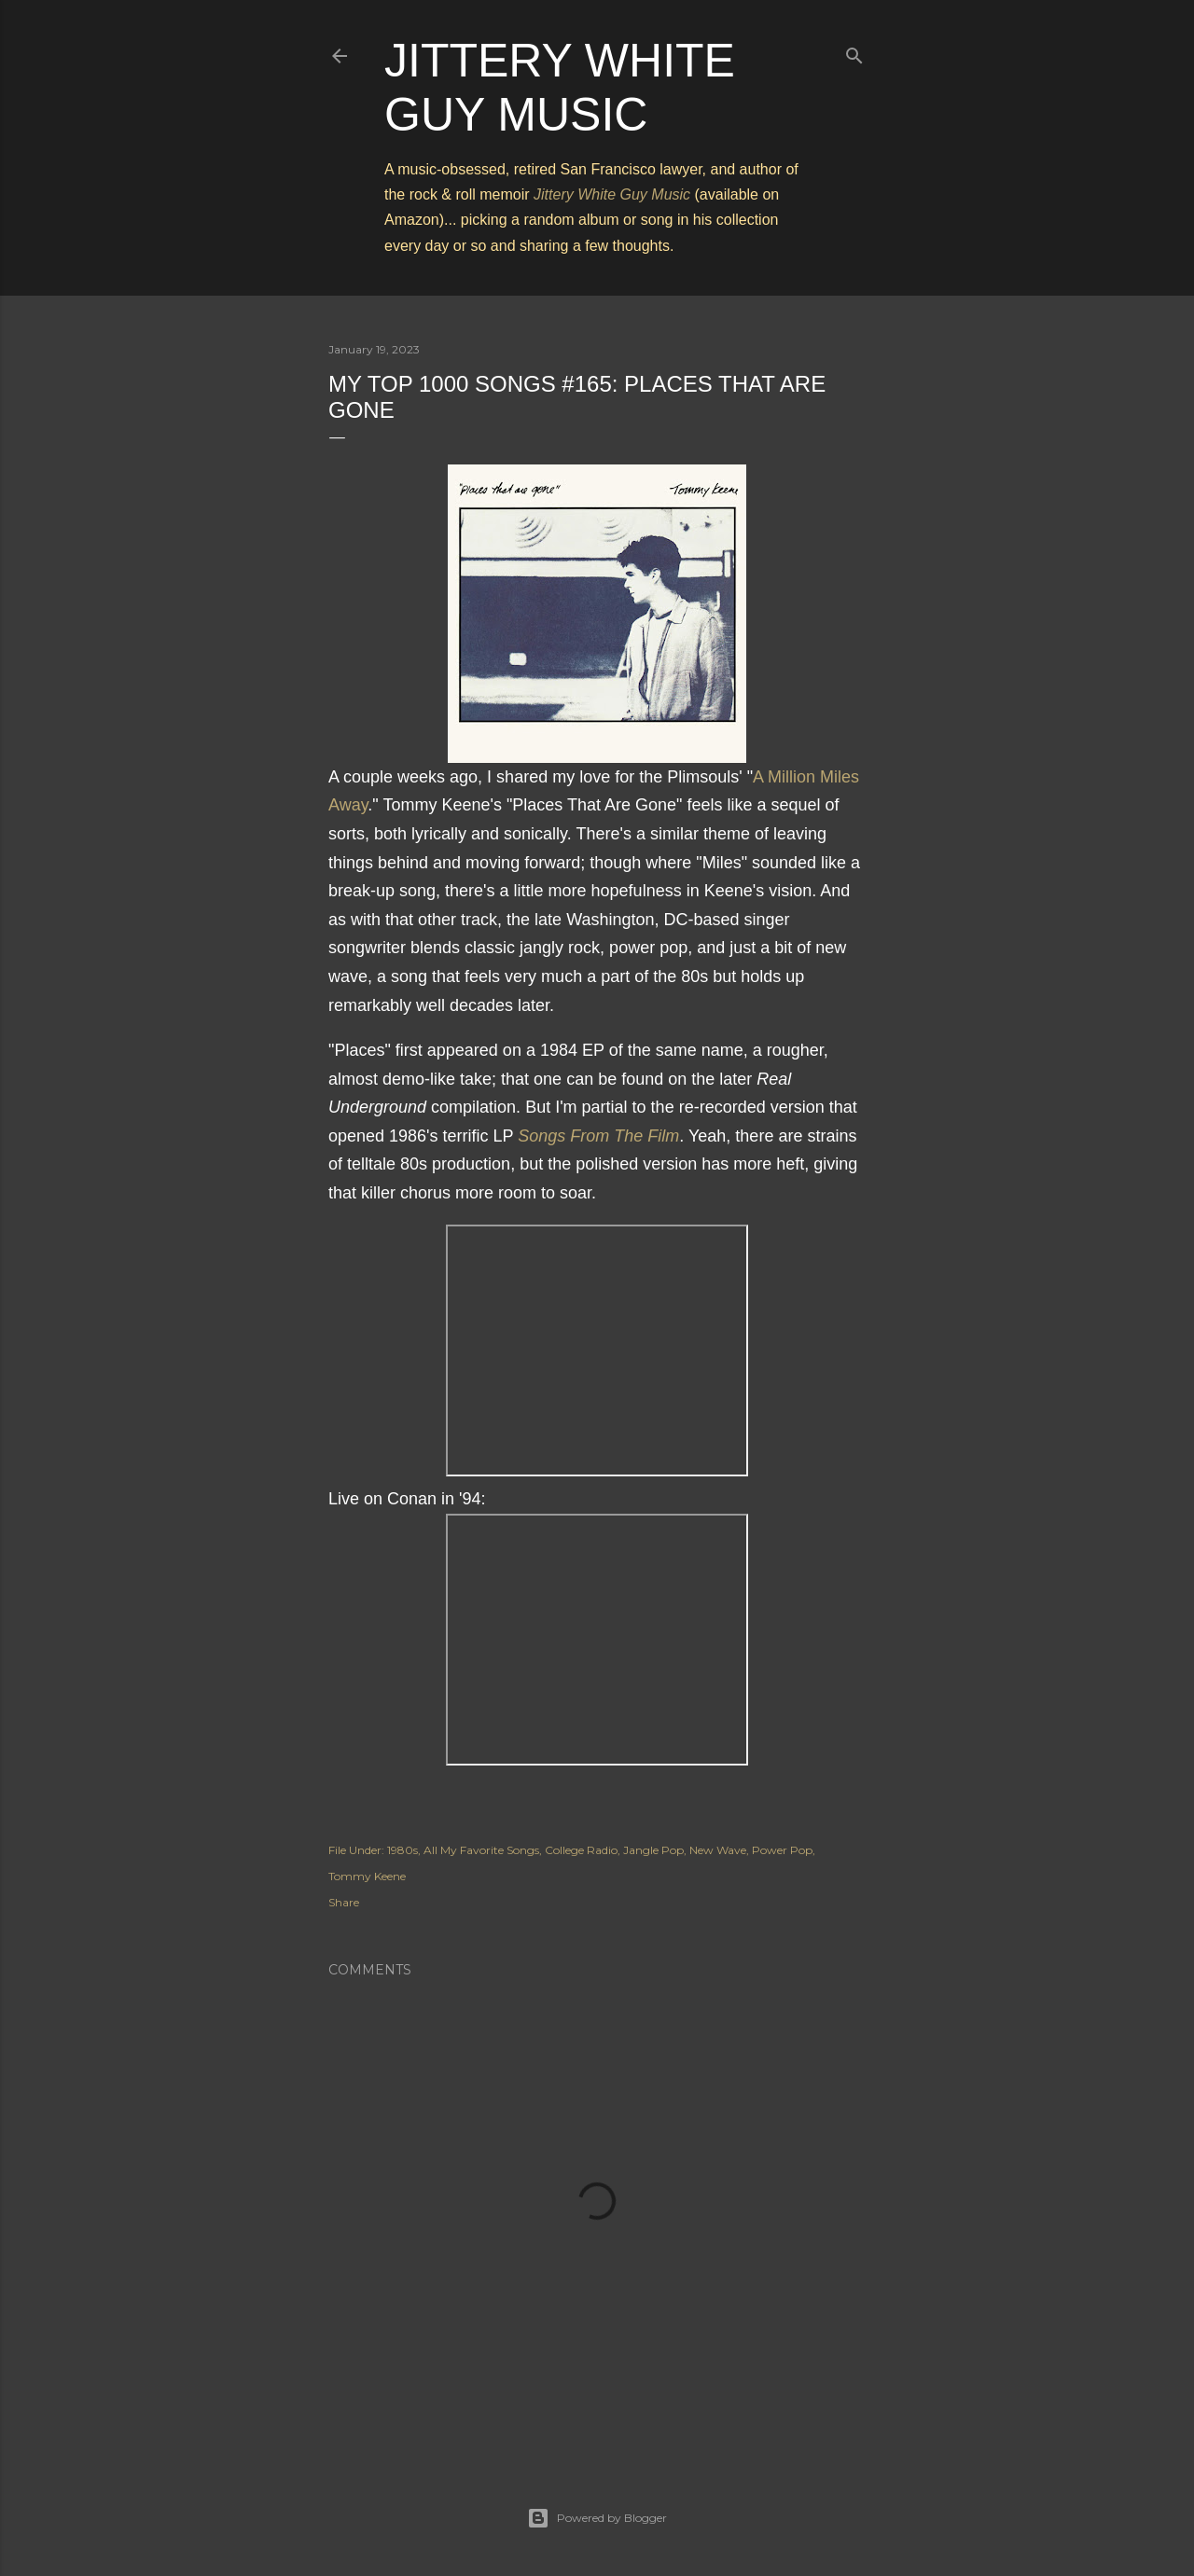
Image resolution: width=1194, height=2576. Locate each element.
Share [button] (343, 1902)
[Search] (854, 52)
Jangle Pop (653, 1850)
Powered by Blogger (597, 2518)
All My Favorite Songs (481, 1850)
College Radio (581, 1850)
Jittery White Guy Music (612, 194)
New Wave (717, 1850)
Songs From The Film (598, 1136)
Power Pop (782, 1850)
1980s (402, 1850)
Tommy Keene (367, 1876)
